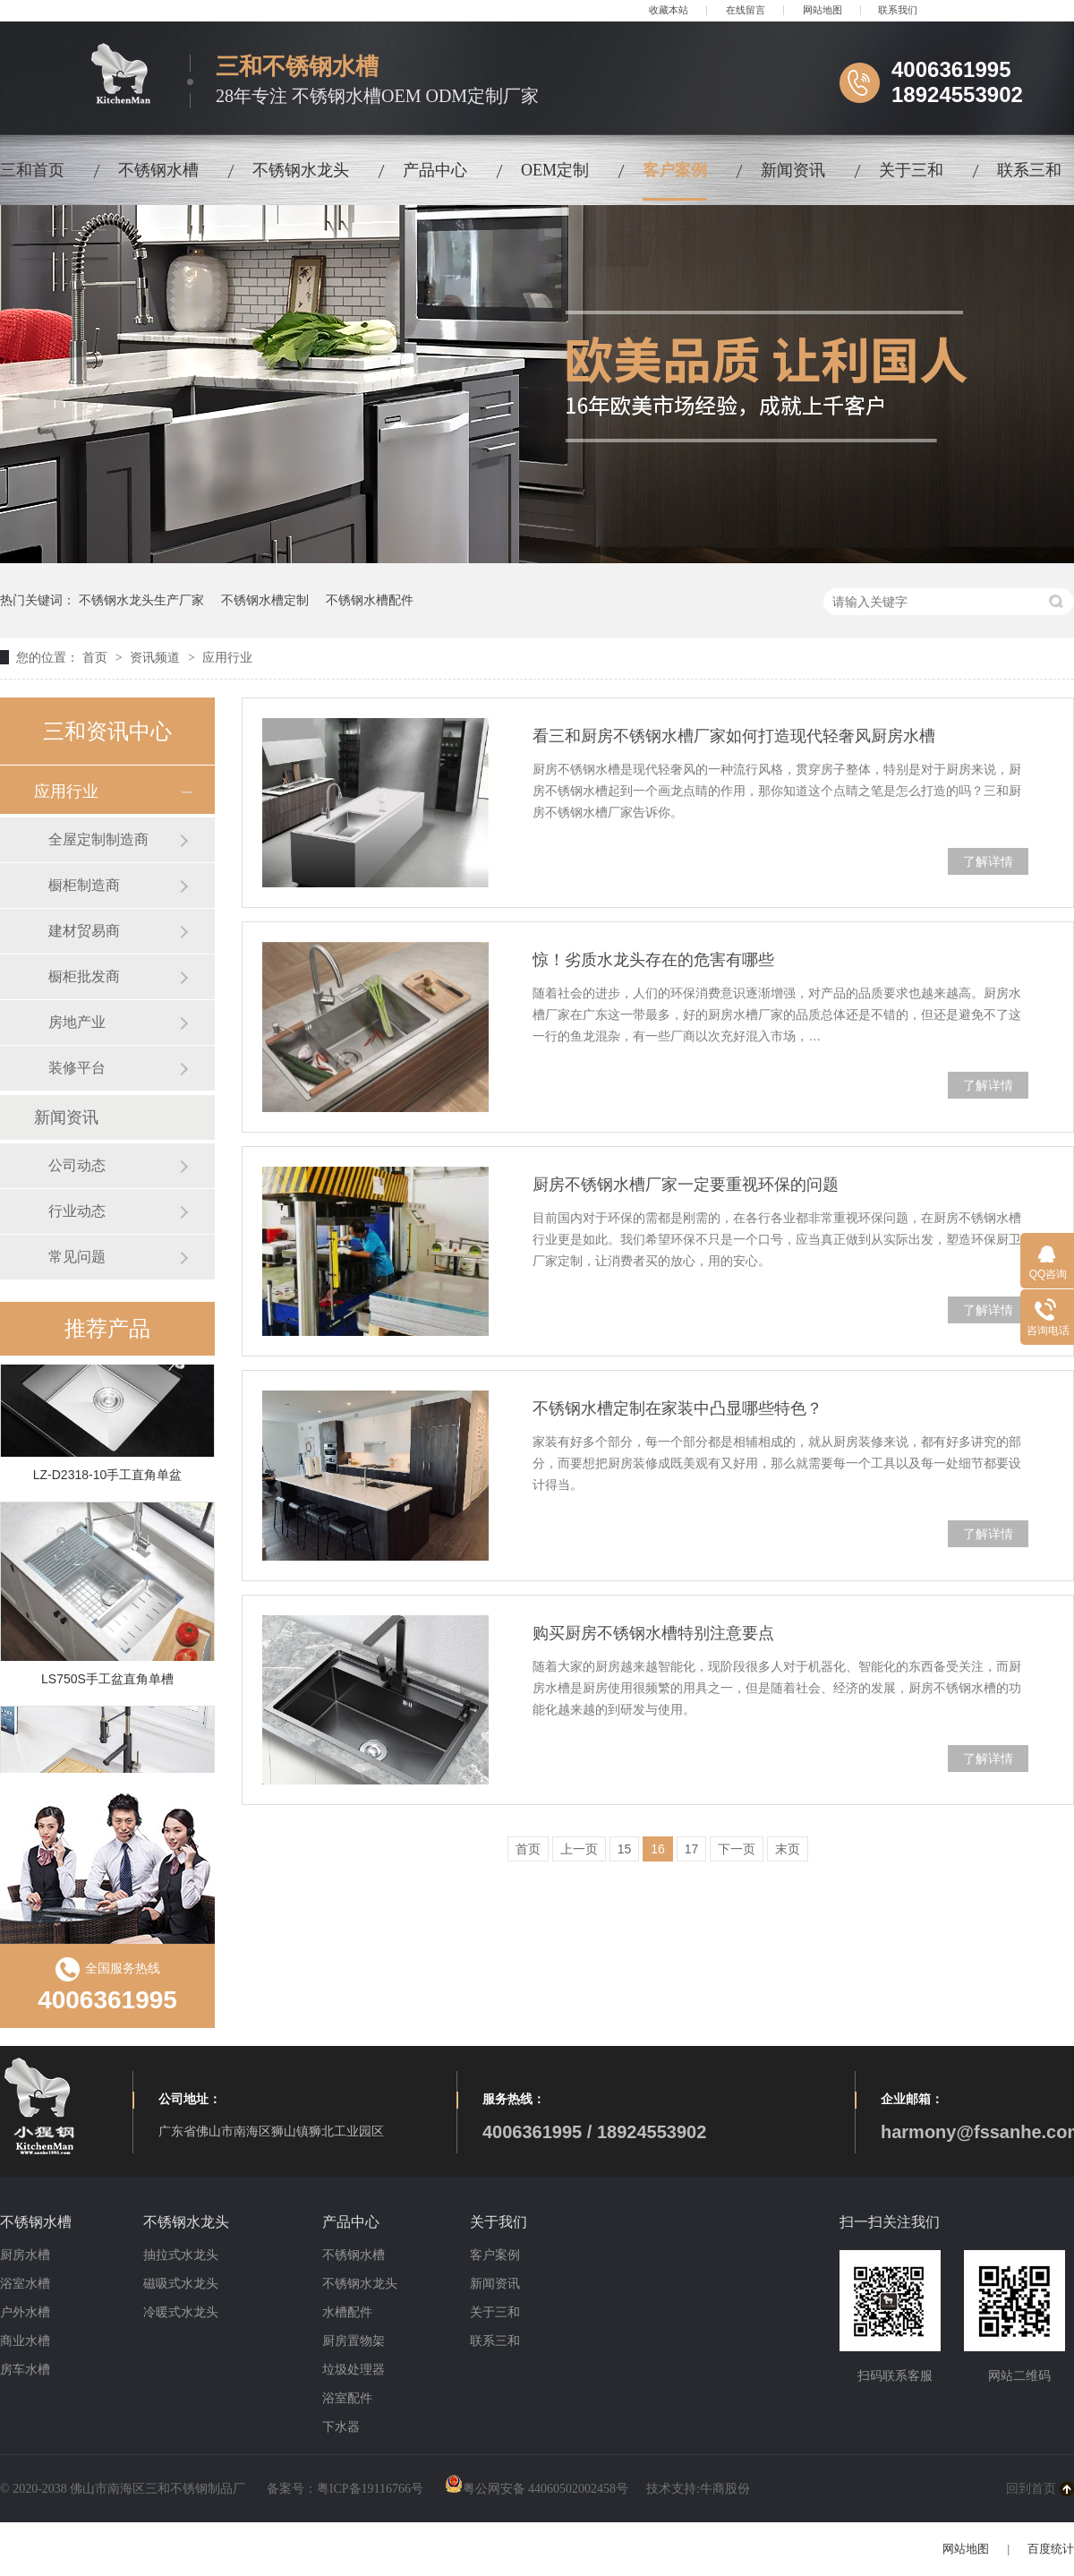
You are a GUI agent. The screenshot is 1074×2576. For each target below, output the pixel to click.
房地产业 (77, 1022)
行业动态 (77, 1211)
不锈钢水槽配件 (369, 600)
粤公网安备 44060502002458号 (537, 2488)
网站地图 (822, 10)
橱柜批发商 (84, 976)
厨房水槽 (25, 2255)
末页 (787, 1849)
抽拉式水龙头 (180, 2255)
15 (625, 1849)
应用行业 (227, 657)
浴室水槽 (25, 2283)
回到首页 (1031, 2488)
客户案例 (675, 170)
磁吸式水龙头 (180, 2283)
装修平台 (77, 1067)
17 (692, 1849)
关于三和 (911, 170)
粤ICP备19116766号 (370, 2488)
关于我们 (498, 2221)
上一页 (579, 1849)
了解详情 (988, 861)
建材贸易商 (84, 930)
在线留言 (745, 10)
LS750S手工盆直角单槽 (107, 1681)
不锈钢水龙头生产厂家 (141, 600)
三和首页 (32, 170)
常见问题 (77, 1256)
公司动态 (77, 1165)
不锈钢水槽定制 (265, 600)
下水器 (341, 2427)
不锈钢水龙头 (300, 170)
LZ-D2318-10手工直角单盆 (108, 1477)
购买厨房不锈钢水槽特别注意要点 (653, 1633)
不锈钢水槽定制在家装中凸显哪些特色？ (678, 1408)
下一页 (736, 1849)
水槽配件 (347, 2312)
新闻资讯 (793, 170)
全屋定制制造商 (98, 839)
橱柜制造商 (84, 885)
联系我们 (897, 10)
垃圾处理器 (353, 2369)
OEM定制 (555, 170)
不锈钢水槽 (158, 170)
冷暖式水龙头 (180, 2312)
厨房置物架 (353, 2341)
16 (658, 1849)
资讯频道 (156, 657)
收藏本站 (668, 10)
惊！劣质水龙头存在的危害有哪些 (653, 960)
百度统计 (1050, 2548)
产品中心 (435, 170)
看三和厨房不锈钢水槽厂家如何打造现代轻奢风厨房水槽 (734, 736)
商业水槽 (25, 2341)
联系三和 (1029, 170)
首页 (96, 657)
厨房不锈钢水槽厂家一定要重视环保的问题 (686, 1185)
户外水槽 (25, 2312)
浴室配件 (347, 2398)
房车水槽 (25, 2369)
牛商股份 (725, 2488)
